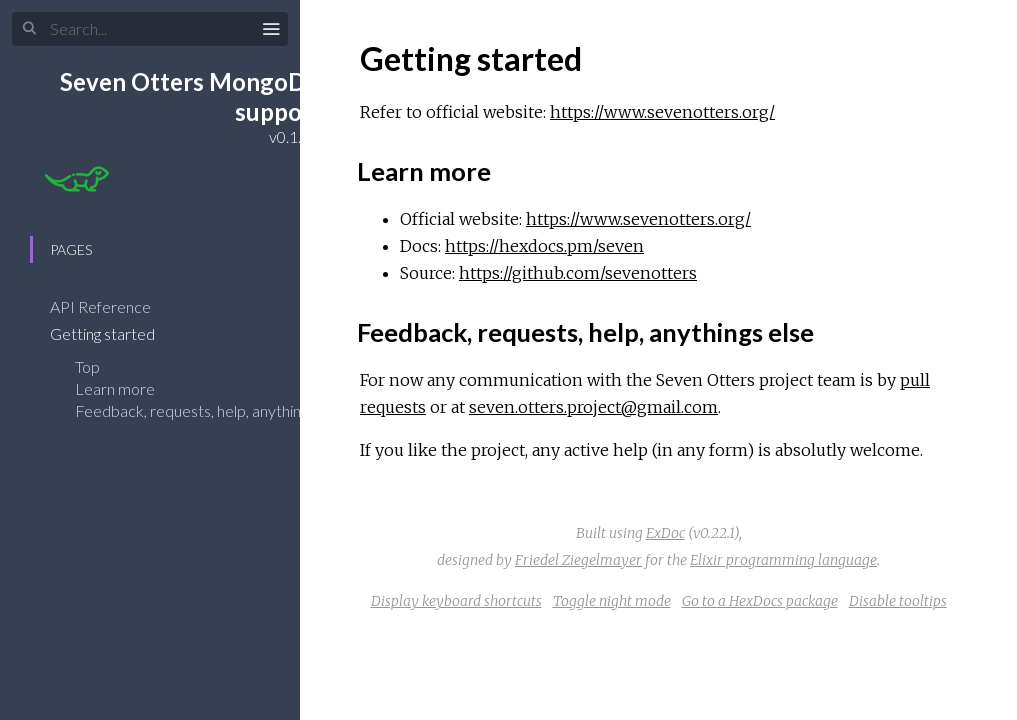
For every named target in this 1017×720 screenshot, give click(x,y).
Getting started (115, 333)
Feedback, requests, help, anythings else (210, 410)
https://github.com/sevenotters (578, 273)
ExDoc (665, 533)
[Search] (150, 29)
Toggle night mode (612, 601)
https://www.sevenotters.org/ (662, 112)
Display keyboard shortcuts (456, 601)
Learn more (115, 388)
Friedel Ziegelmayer (578, 560)
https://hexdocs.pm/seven (544, 246)
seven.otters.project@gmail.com (593, 407)
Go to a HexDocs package (760, 601)
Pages (71, 249)
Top (87, 366)
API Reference (113, 306)
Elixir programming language (783, 560)
